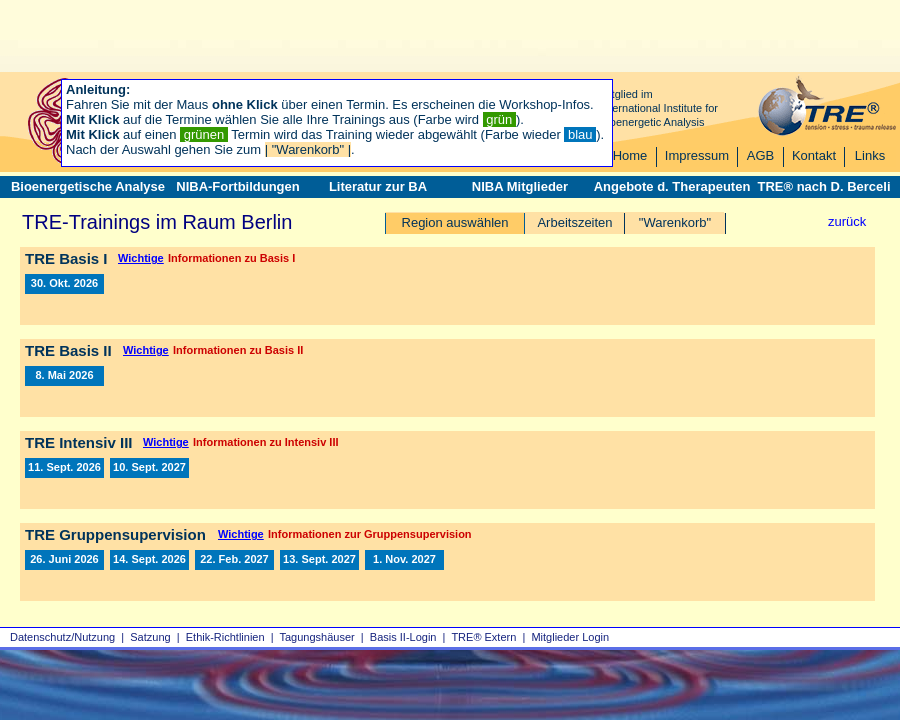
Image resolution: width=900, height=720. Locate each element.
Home (630, 155)
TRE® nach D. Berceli (823, 186)
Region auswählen (455, 222)
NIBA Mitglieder (520, 186)
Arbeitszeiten (574, 222)
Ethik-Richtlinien (225, 637)
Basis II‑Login (403, 637)
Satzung (150, 637)
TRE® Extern (483, 637)
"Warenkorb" (675, 222)
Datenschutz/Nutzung (62, 637)
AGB (760, 155)
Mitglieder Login (570, 637)
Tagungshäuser (317, 637)
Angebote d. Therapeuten (672, 186)
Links (870, 155)
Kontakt (814, 155)
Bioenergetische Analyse (88, 186)
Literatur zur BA (378, 186)
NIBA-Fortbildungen (237, 186)
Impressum (697, 155)
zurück (847, 221)
